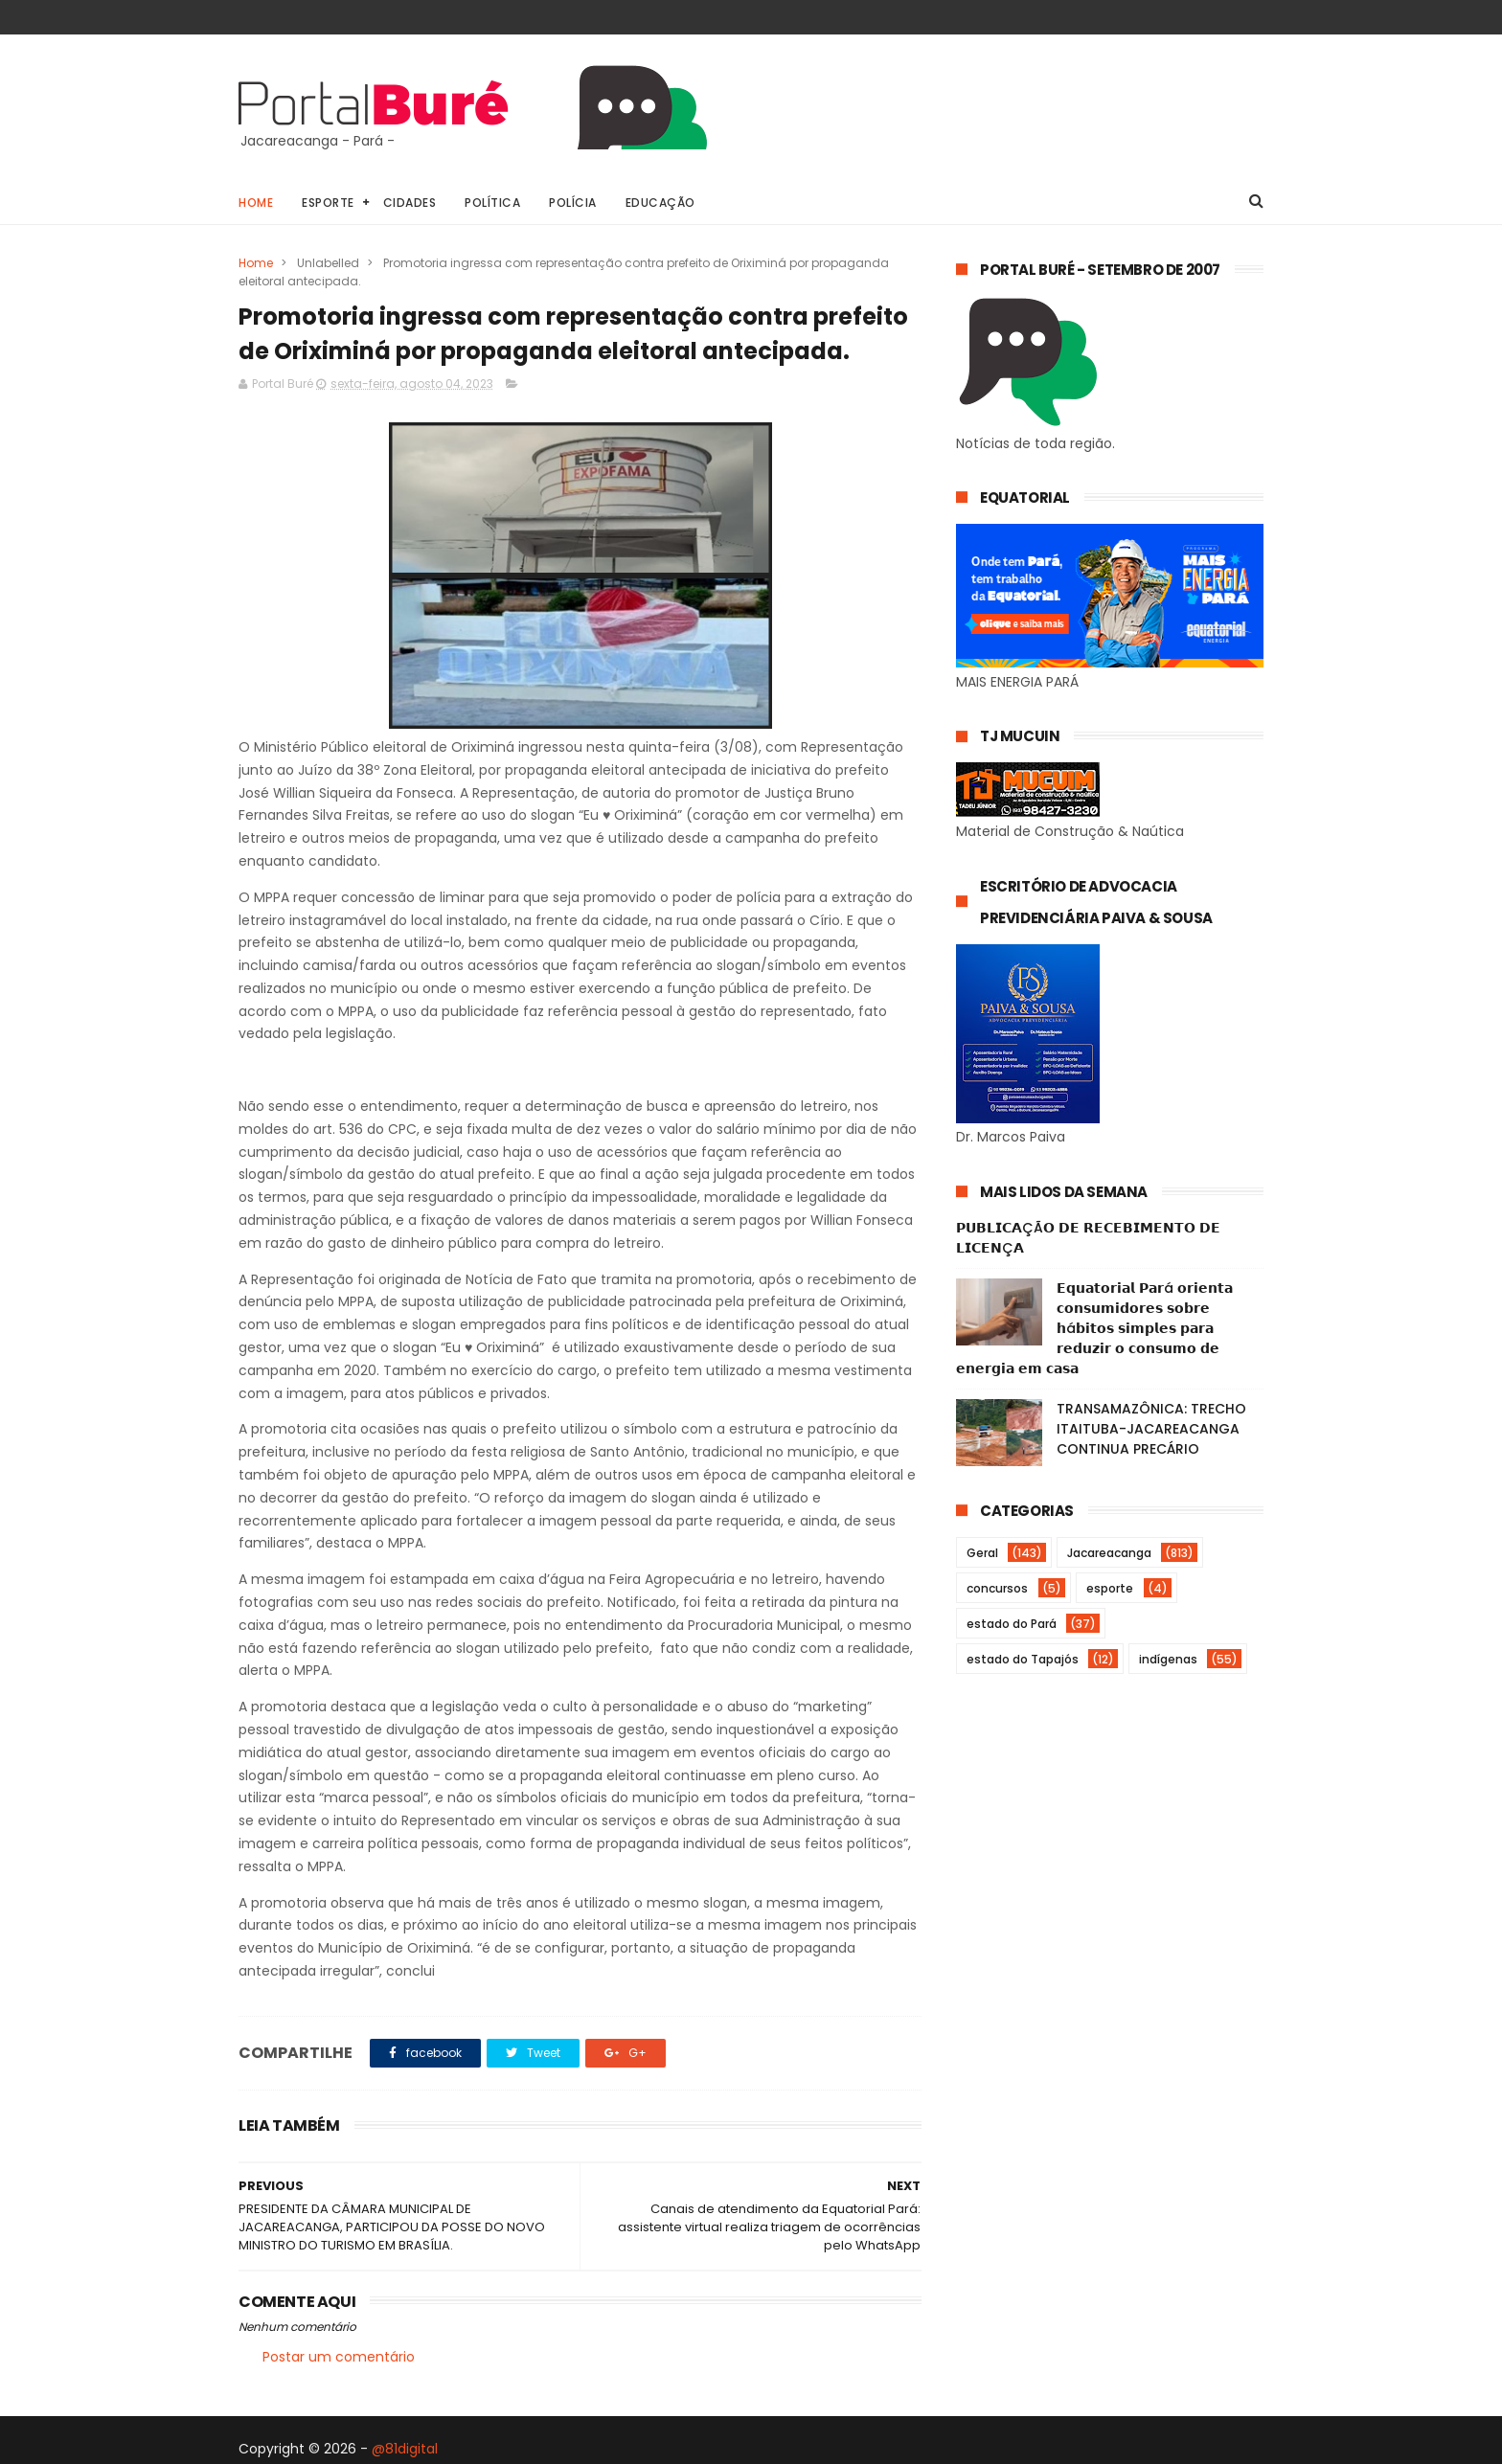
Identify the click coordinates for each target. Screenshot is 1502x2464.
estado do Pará (1012, 1624)
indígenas (1168, 1659)
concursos (997, 1588)
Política (492, 202)
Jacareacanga (1109, 1553)
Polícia (573, 202)
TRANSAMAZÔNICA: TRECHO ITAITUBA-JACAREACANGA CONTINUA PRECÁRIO (1151, 1428)
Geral (982, 1553)
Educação (660, 202)
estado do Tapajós (1023, 1659)
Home (256, 202)
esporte (1109, 1588)
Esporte (328, 202)
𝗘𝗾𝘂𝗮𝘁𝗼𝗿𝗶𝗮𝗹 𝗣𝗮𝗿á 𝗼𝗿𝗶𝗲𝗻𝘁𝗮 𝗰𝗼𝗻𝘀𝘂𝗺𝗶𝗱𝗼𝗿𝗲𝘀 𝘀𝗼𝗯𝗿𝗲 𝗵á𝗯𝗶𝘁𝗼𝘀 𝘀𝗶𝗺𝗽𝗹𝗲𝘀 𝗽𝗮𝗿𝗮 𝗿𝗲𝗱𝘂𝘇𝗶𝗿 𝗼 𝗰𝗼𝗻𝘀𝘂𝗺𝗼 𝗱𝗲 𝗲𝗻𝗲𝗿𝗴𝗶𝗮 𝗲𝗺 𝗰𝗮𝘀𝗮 (1094, 1328)
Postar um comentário (338, 2356)
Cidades (410, 202)
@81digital (405, 2448)
